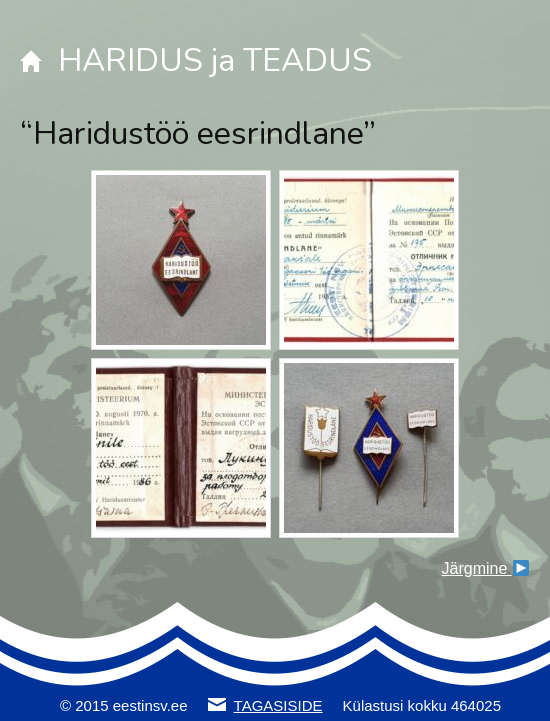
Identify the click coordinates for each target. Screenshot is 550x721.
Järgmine (485, 568)
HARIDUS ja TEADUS (215, 60)
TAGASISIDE (278, 705)
